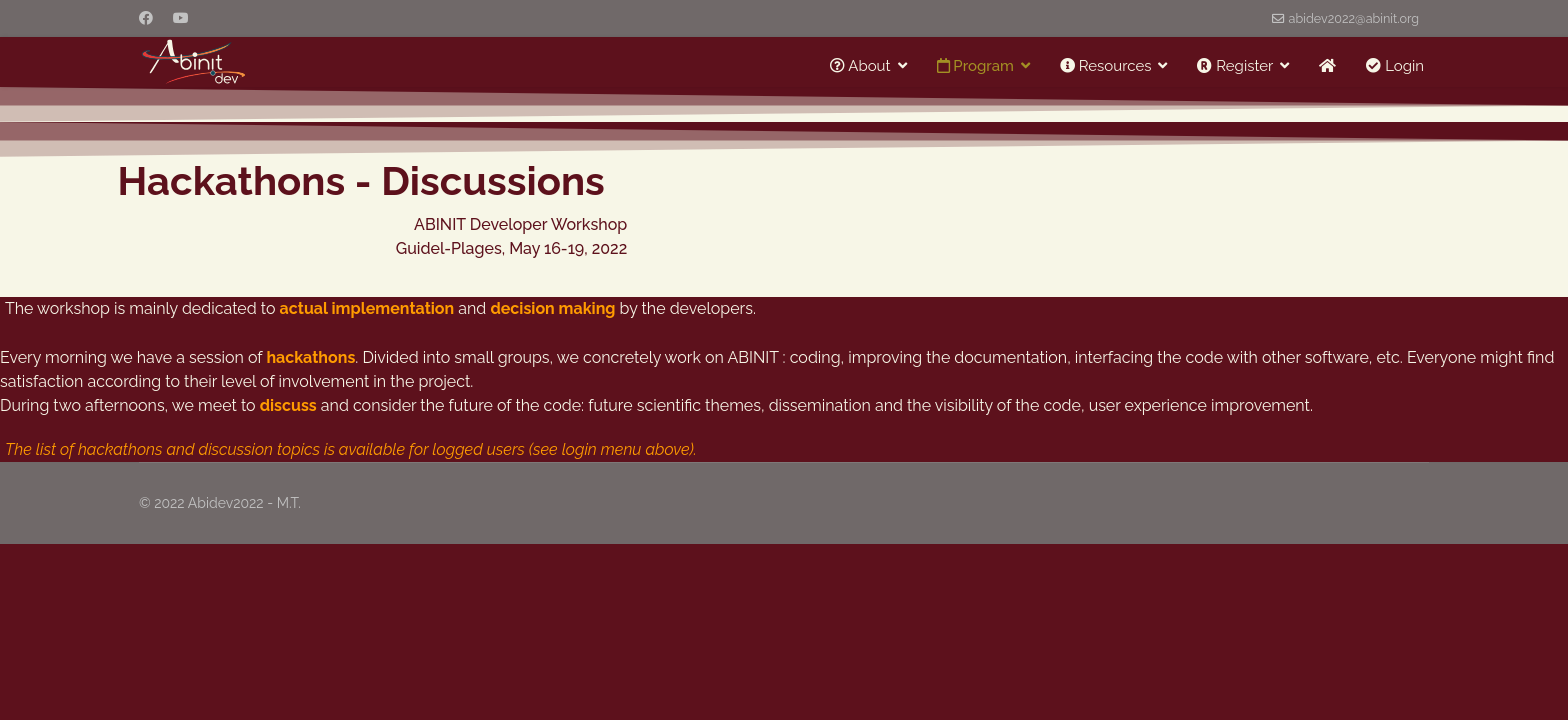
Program (975, 66)
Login (1395, 66)
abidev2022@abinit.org (1354, 18)
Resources (1106, 66)
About (860, 66)
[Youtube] (181, 18)
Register (1235, 66)
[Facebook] (146, 18)
